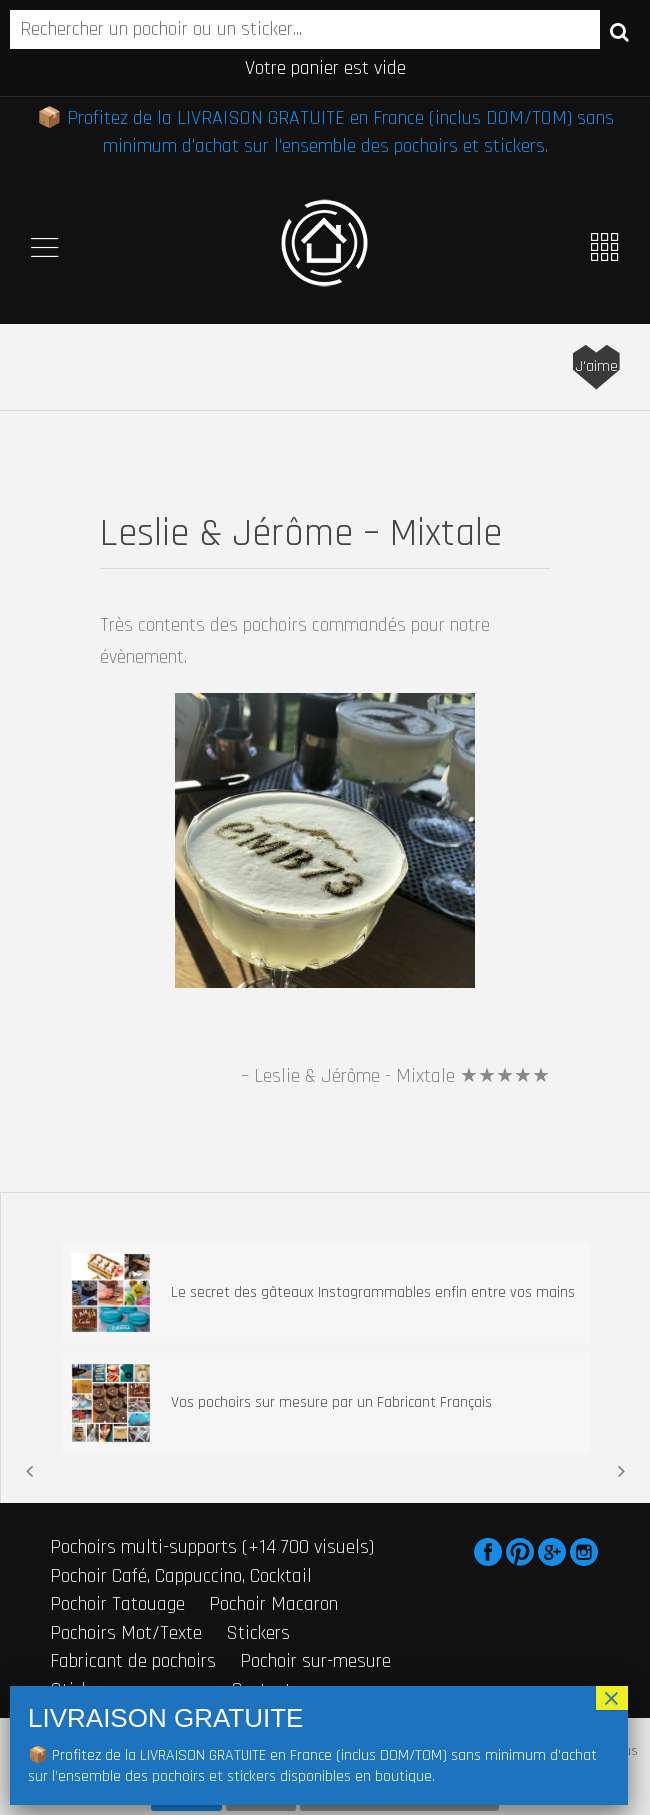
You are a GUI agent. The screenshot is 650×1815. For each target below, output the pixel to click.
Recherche (619, 31)
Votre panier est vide (325, 68)
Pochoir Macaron (273, 1604)
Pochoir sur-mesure (315, 1661)
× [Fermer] (611, 1698)
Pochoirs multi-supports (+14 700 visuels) (212, 1547)
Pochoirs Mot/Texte (126, 1633)
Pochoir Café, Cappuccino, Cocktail (181, 1576)
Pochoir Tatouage (117, 1604)
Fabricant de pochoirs (133, 1661)
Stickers (258, 1633)
